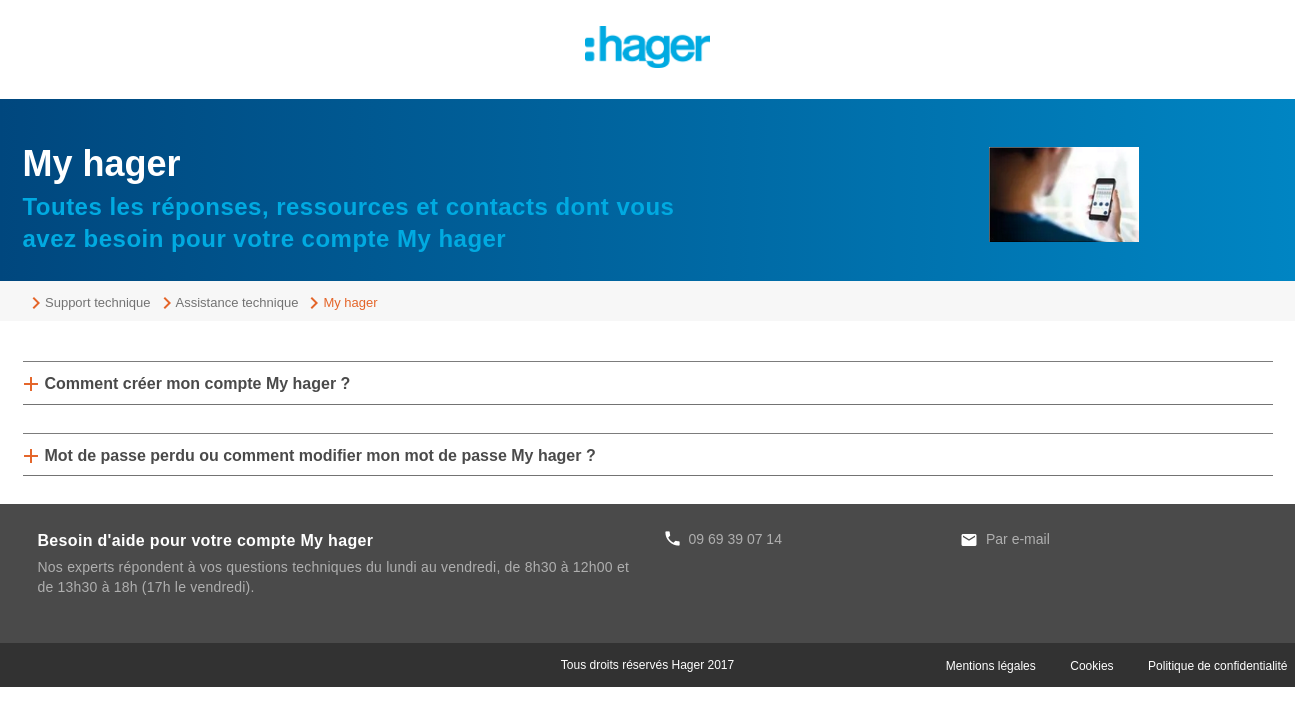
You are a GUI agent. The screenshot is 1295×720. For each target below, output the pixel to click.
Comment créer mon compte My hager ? (198, 383)
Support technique (98, 302)
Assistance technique (237, 302)
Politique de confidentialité (1217, 666)
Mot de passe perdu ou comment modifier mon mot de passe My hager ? (320, 455)
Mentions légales (991, 666)
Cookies (1091, 666)
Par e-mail (1018, 539)
